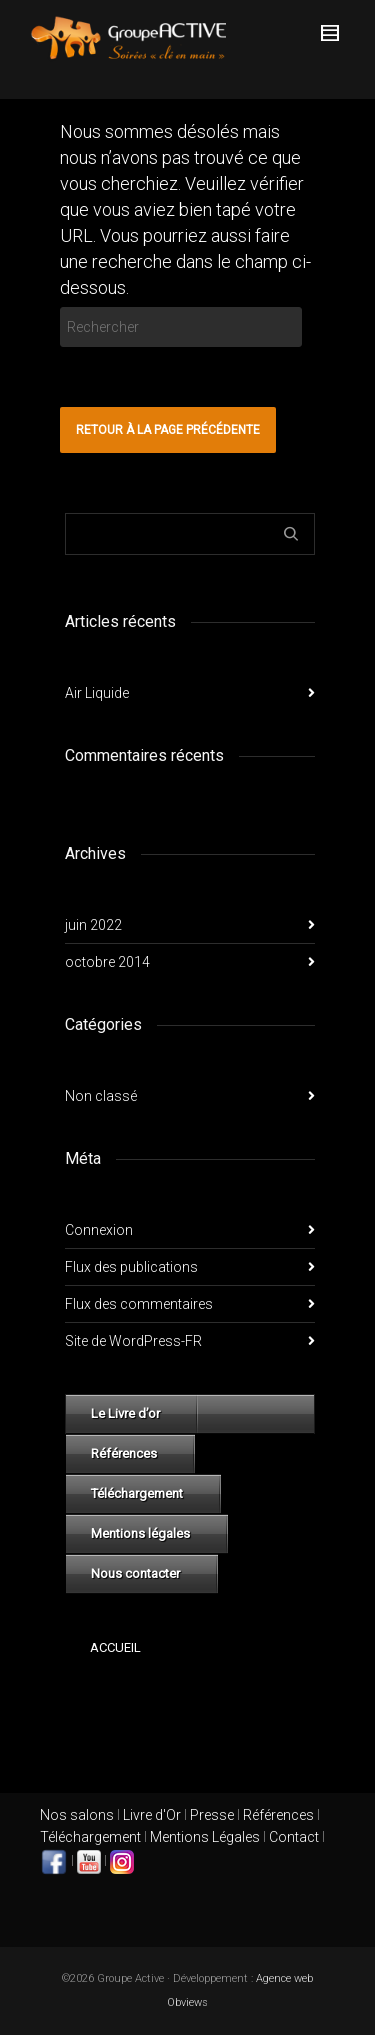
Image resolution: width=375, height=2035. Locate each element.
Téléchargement (137, 1493)
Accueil (115, 1647)
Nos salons (77, 1815)
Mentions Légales (205, 1837)
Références (124, 1453)
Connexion (99, 1230)
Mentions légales (140, 1533)
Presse (212, 1815)
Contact (294, 1837)
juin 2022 (93, 925)
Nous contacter (135, 1573)
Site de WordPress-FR (133, 1341)
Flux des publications (131, 1267)
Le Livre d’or (125, 1413)
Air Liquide (97, 693)
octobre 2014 (107, 962)
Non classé (101, 1096)
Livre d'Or (150, 1815)
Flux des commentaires (139, 1304)
